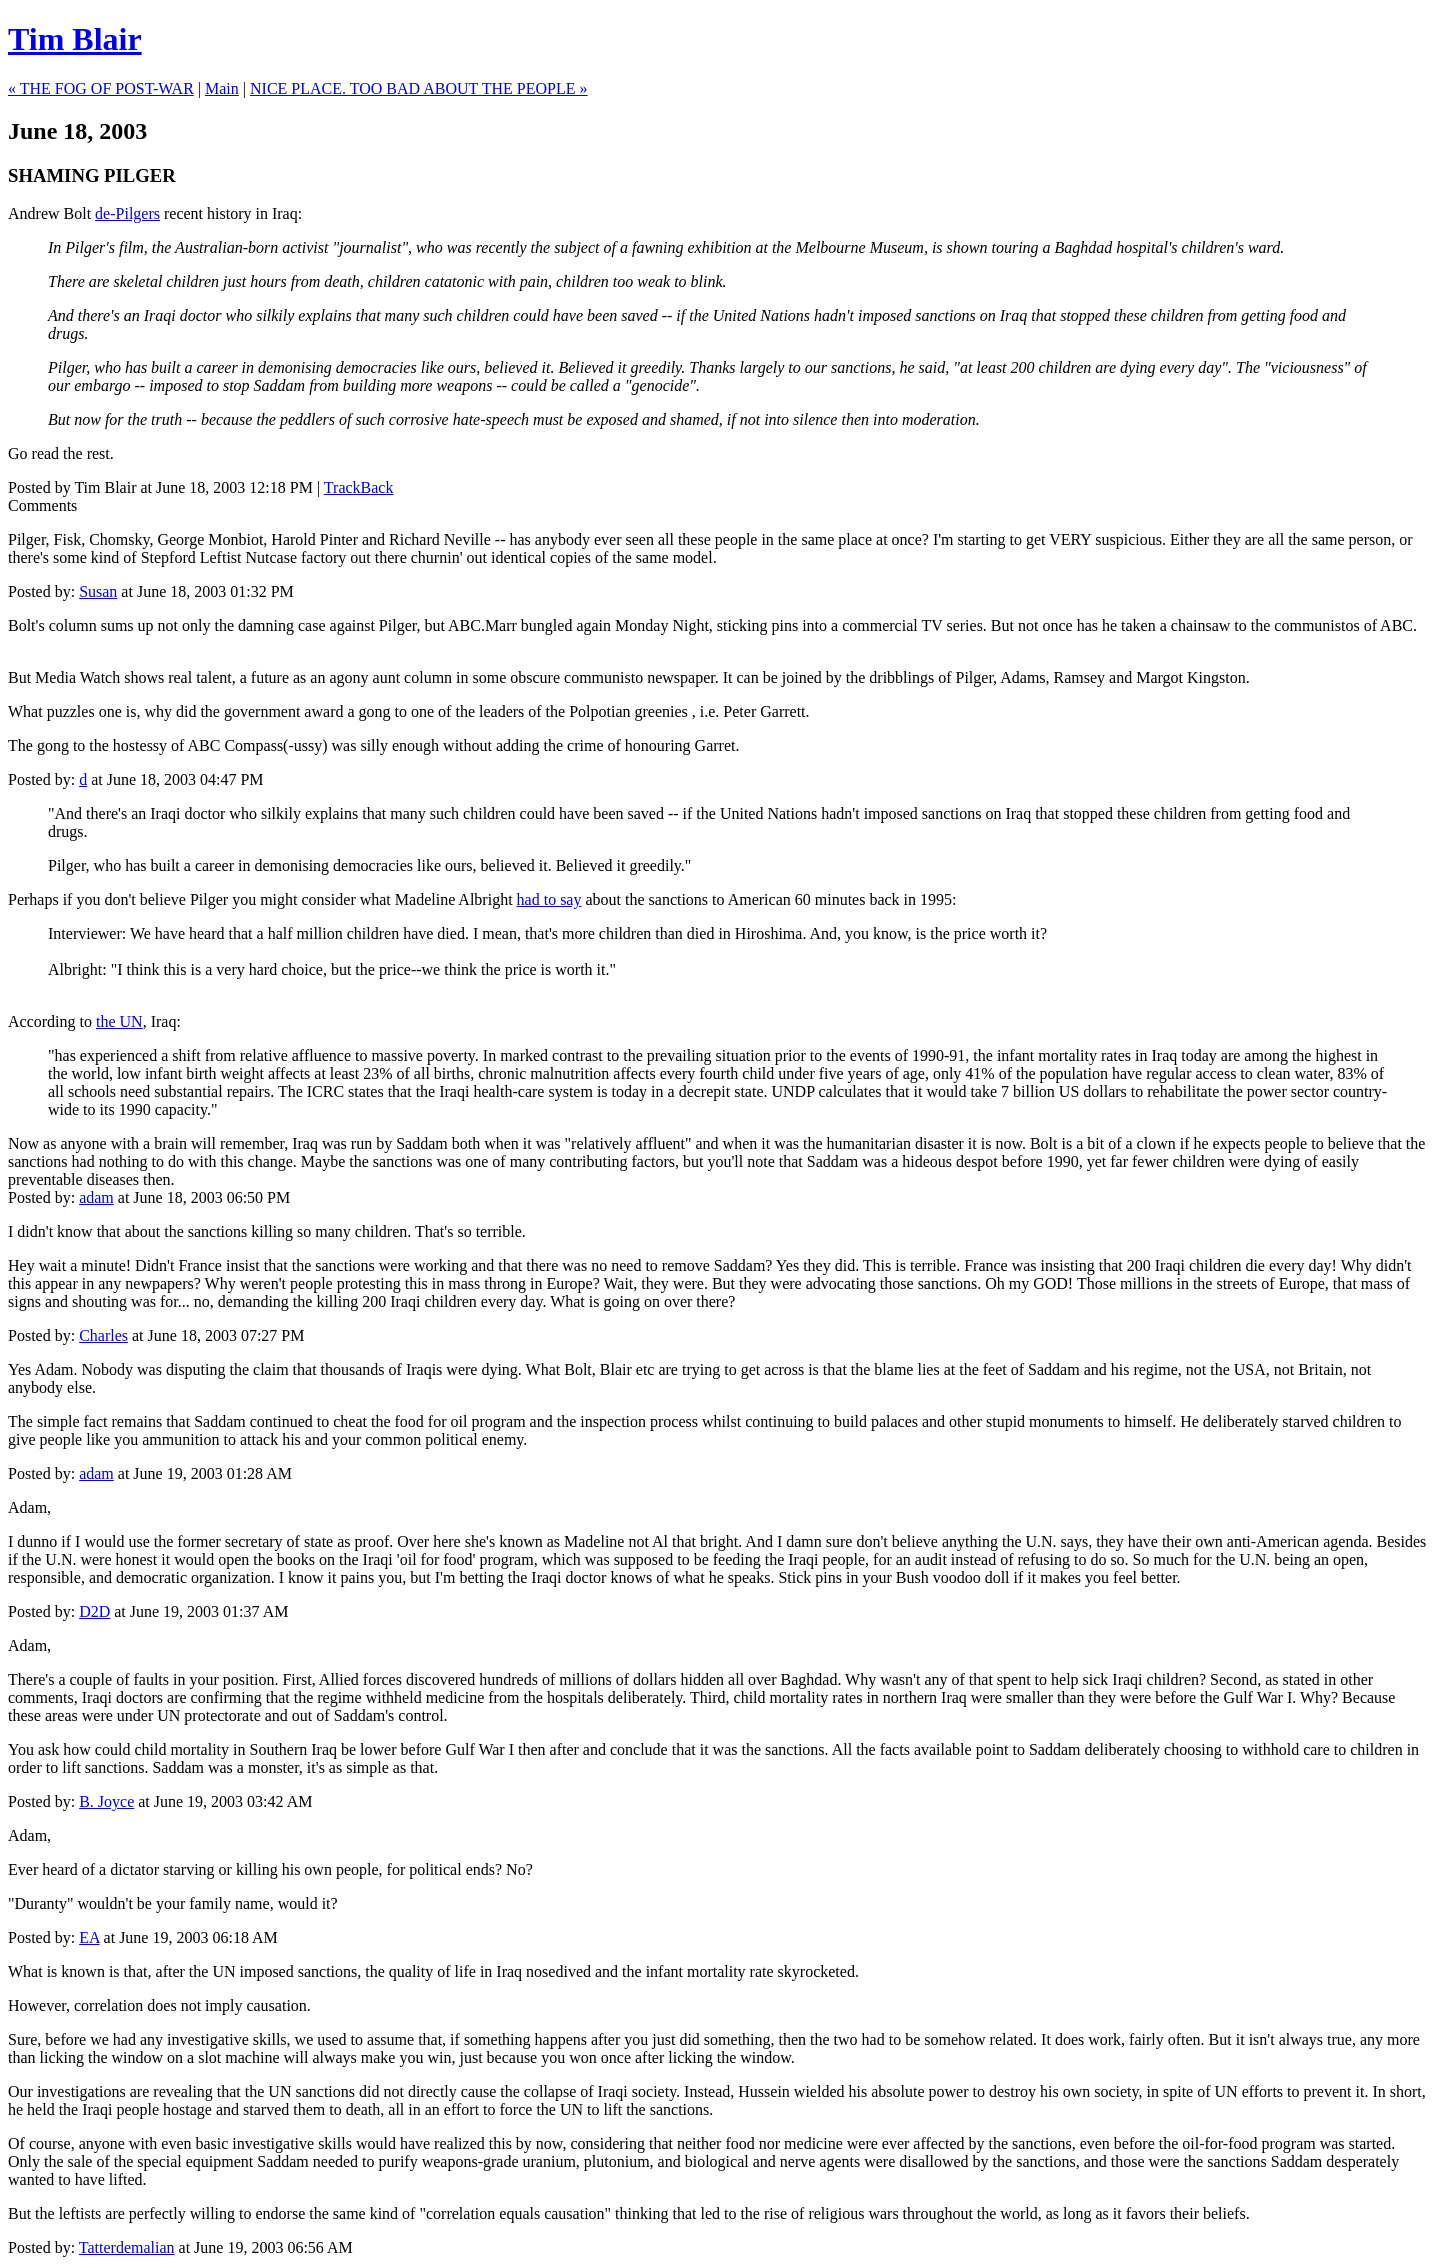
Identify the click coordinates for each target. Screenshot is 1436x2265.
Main (222, 88)
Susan (98, 591)
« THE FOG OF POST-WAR (101, 88)
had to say (549, 899)
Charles (103, 1335)
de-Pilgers (127, 213)
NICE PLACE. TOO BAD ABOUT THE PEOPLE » (419, 88)
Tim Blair (75, 39)
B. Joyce (106, 1801)
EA (89, 1937)
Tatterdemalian (127, 2247)
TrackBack (359, 487)
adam (96, 1197)
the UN (119, 1021)
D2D (94, 1611)
